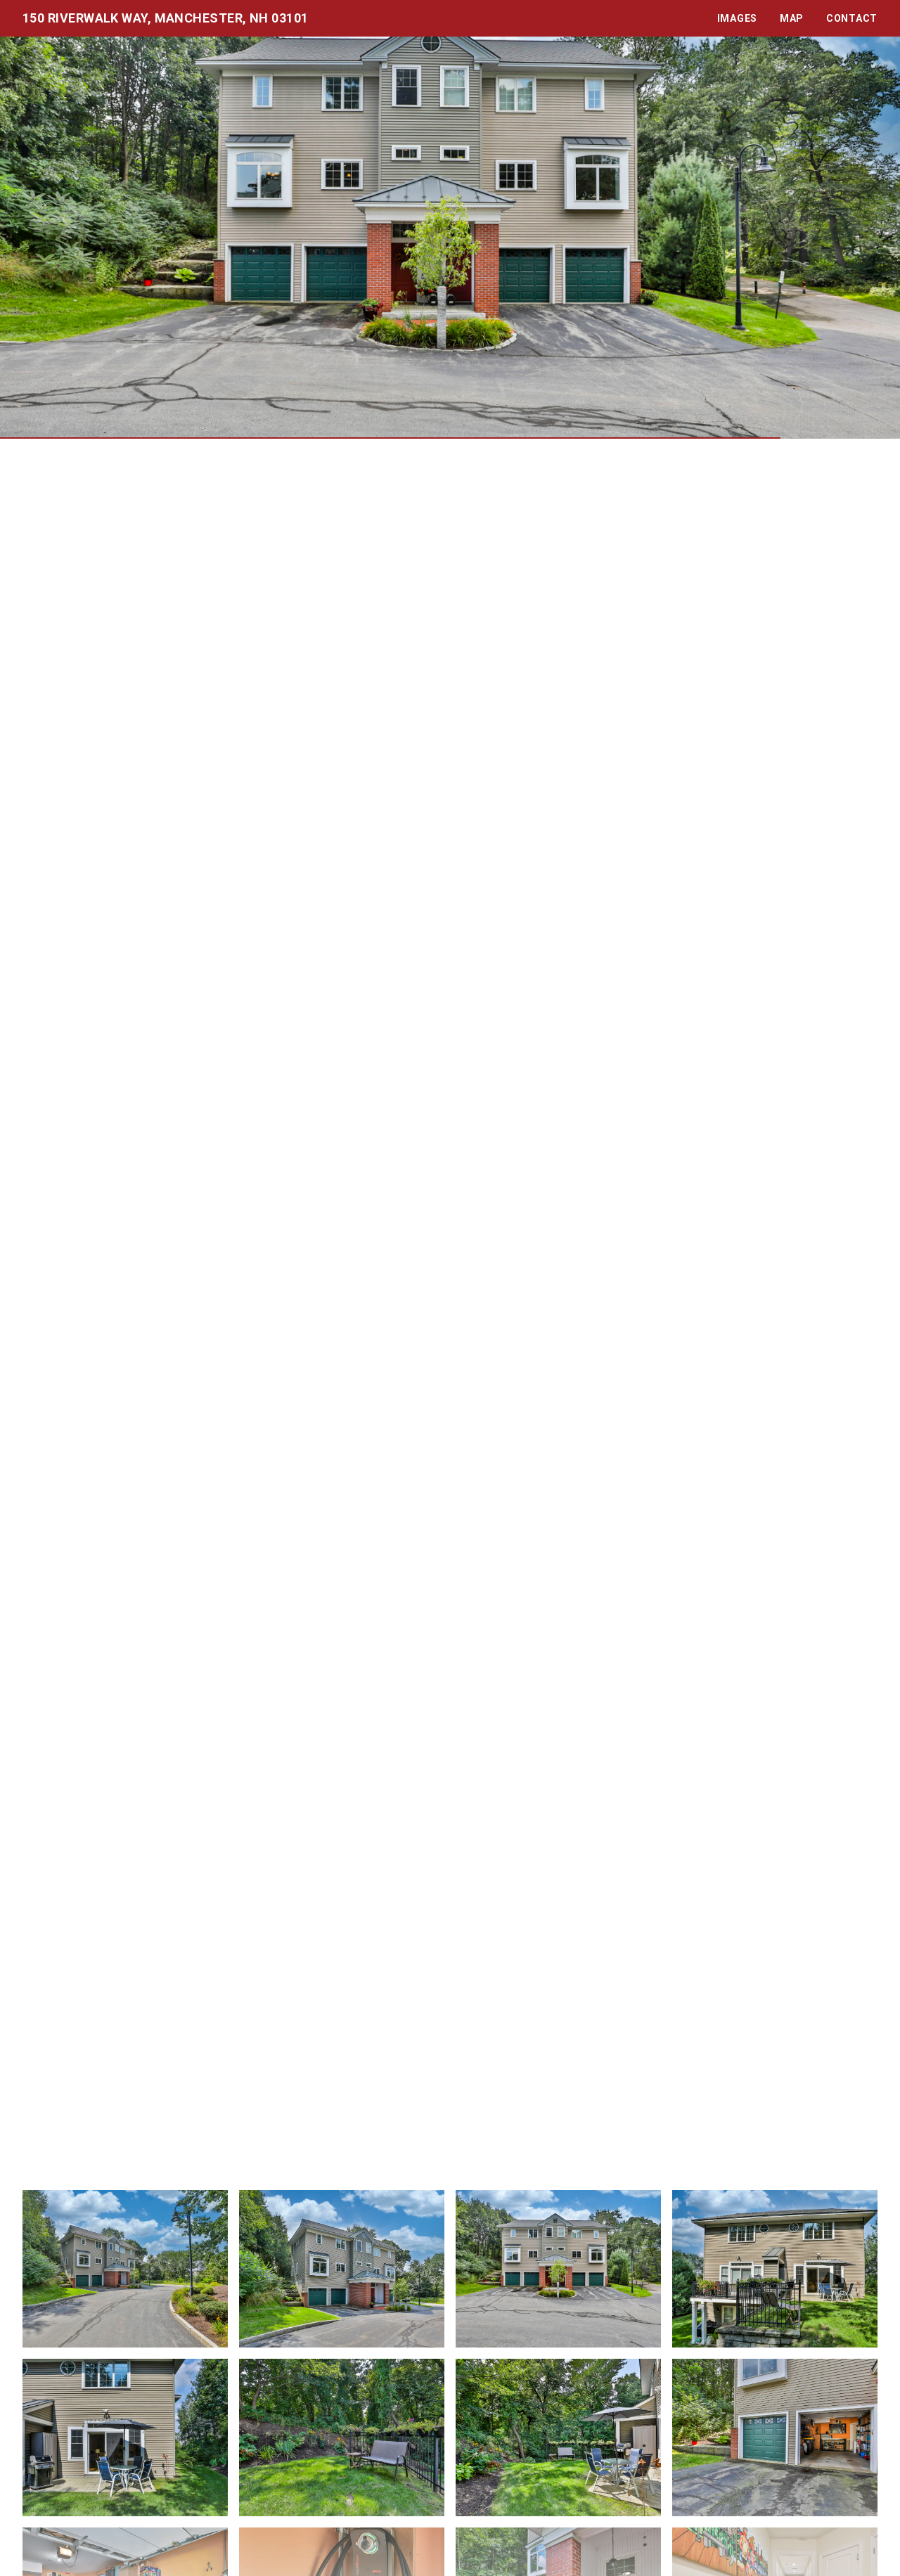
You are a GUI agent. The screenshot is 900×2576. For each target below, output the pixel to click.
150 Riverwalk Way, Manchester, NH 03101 (165, 18)
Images (737, 18)
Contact (852, 18)
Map (792, 18)
